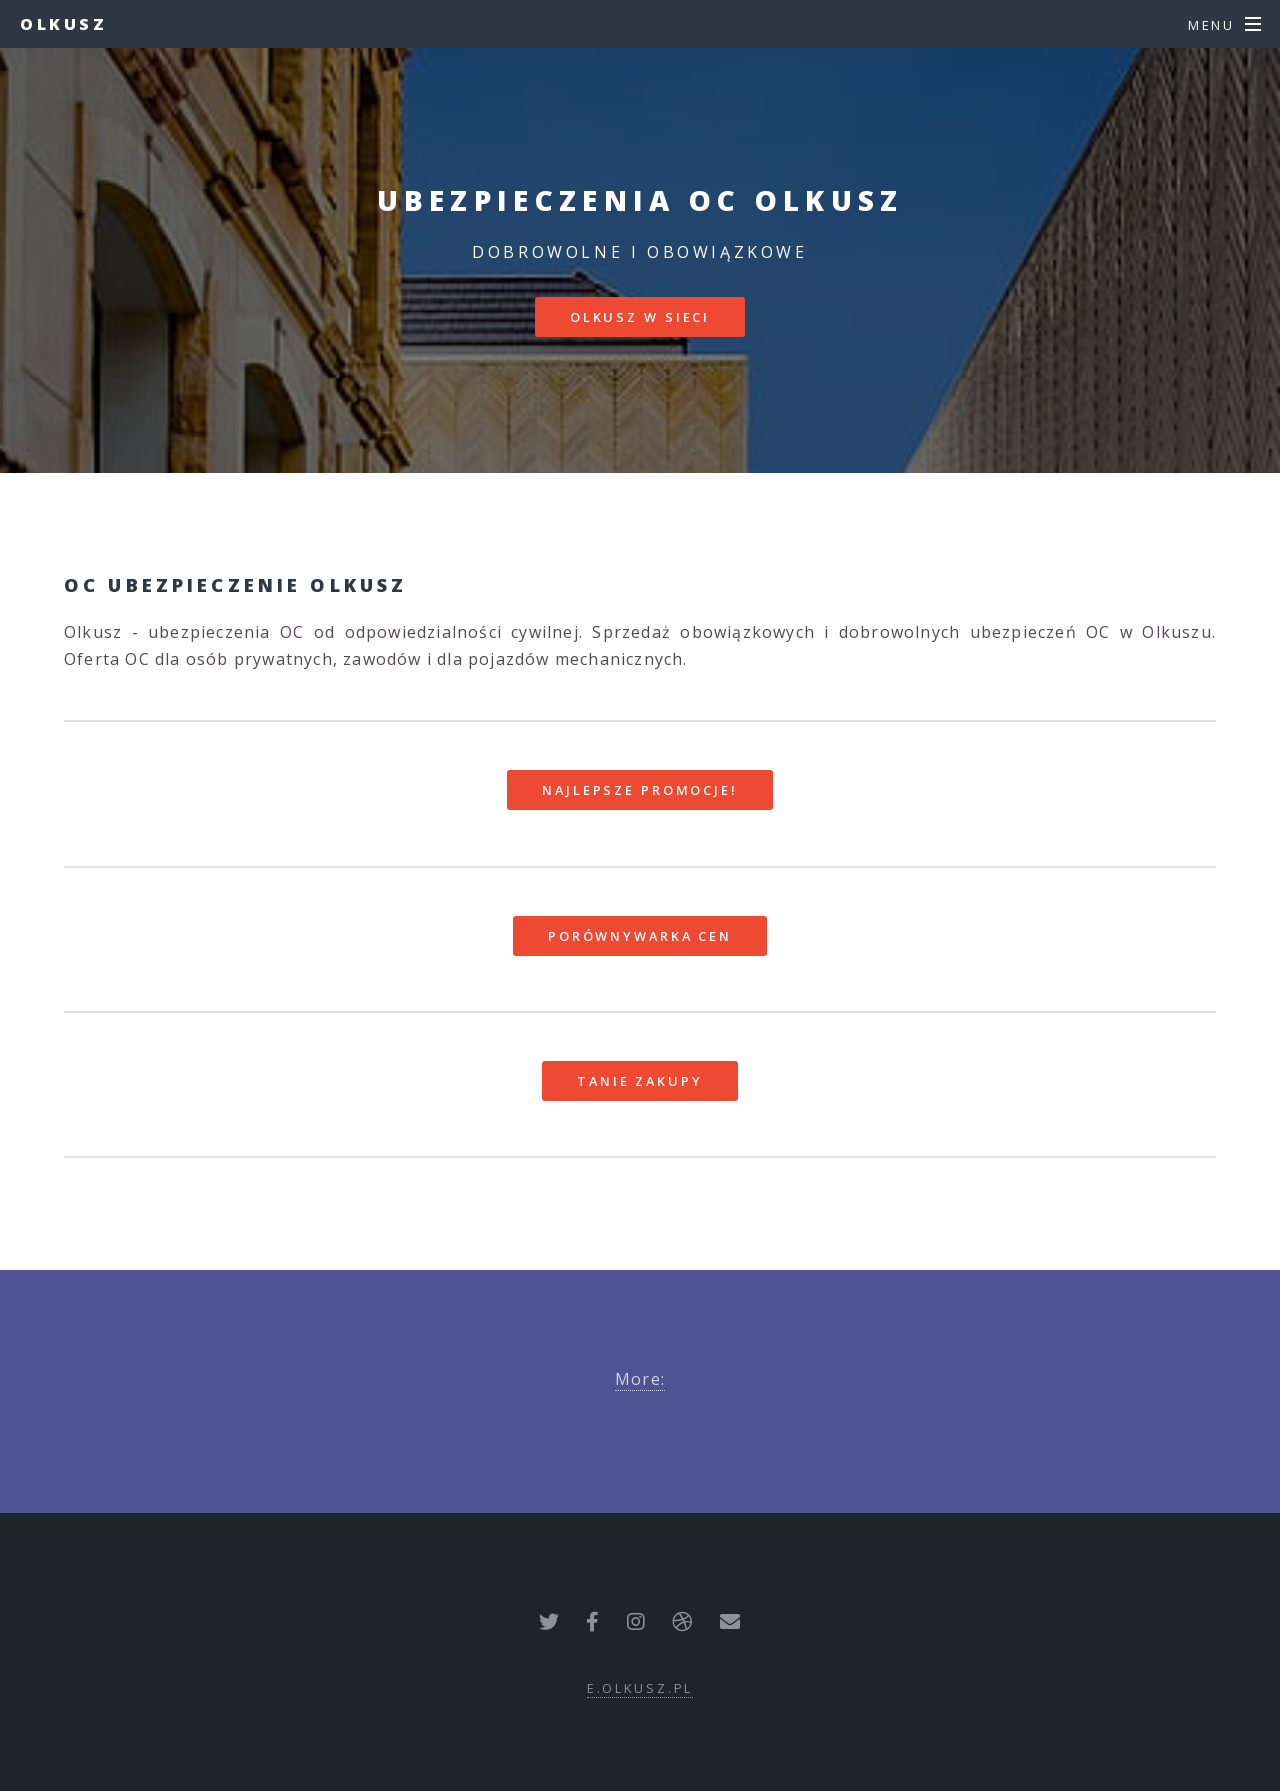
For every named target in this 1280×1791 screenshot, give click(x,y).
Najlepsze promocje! (640, 790)
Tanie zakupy (640, 1081)
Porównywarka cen (640, 936)
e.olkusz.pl (640, 1688)
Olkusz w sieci (640, 317)
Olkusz (64, 24)
